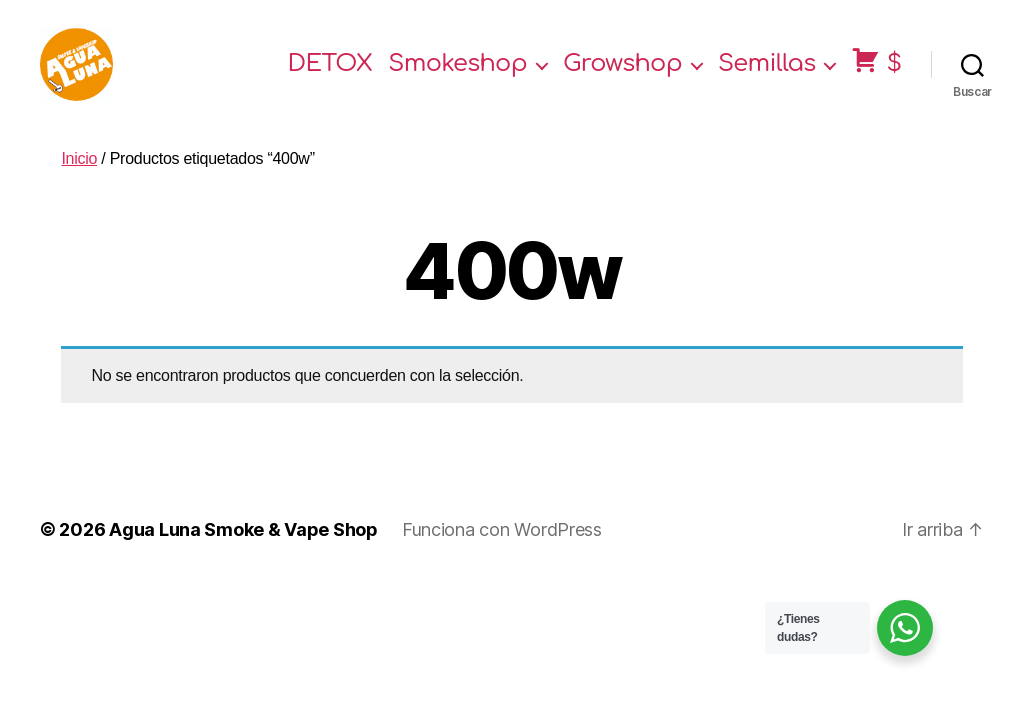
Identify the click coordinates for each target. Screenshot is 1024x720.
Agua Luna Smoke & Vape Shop (243, 546)
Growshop (622, 72)
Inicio (79, 174)
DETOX (330, 72)
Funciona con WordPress (502, 546)
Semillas (767, 72)
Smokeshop (457, 72)
